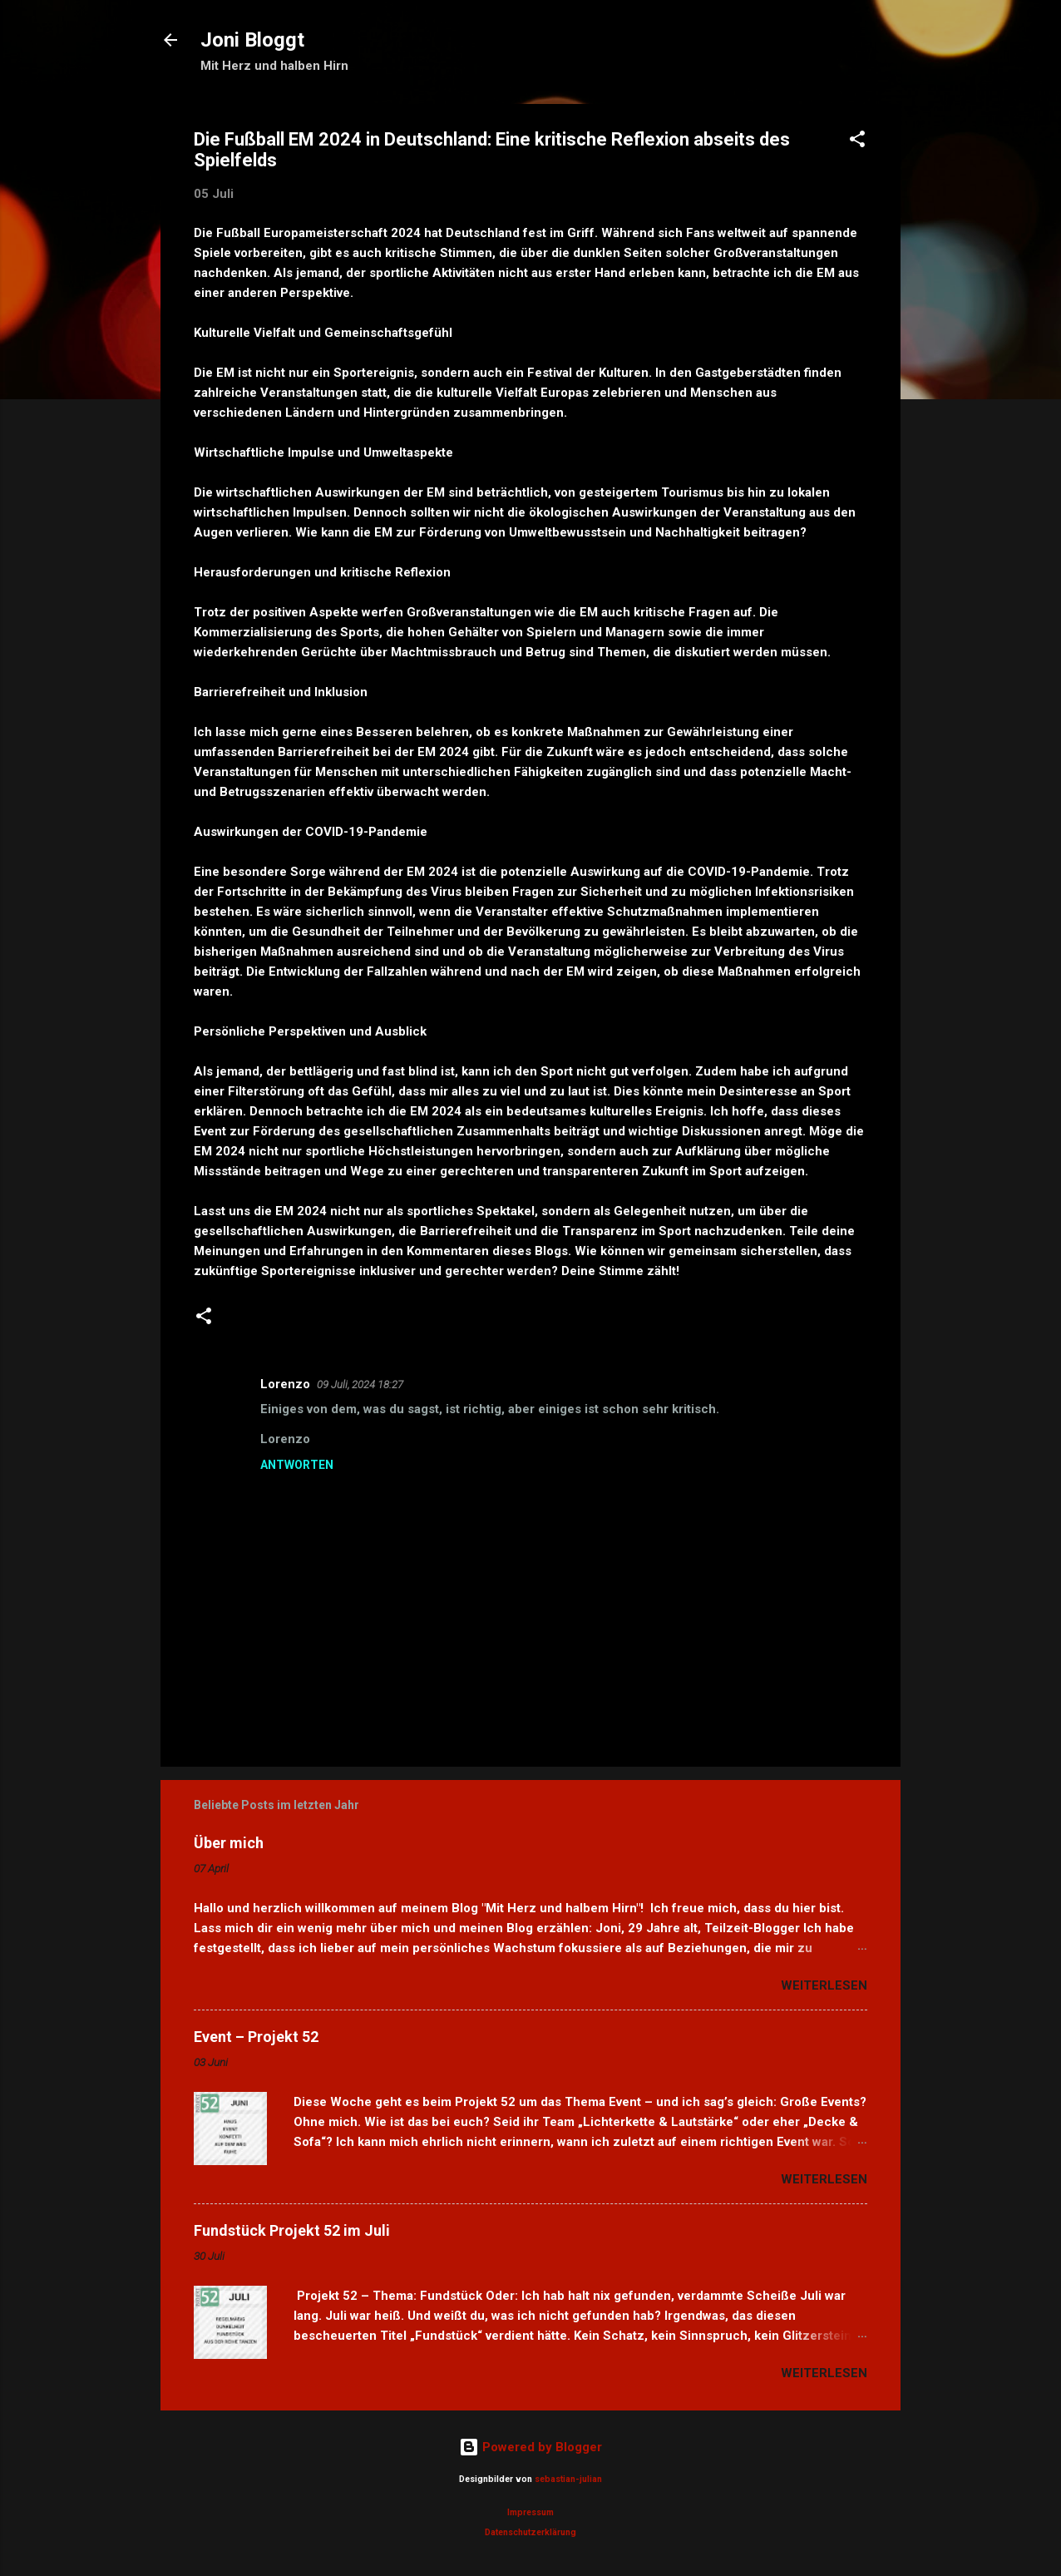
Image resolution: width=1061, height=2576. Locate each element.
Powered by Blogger (530, 2447)
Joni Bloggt (252, 40)
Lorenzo (285, 1384)
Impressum (530, 2512)
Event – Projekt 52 (256, 2036)
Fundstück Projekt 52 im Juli (292, 2230)
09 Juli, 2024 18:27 (360, 1384)
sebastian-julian (568, 2479)
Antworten (296, 1464)
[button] (857, 142)
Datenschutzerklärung (530, 2532)
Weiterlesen (824, 1985)
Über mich (229, 1843)
